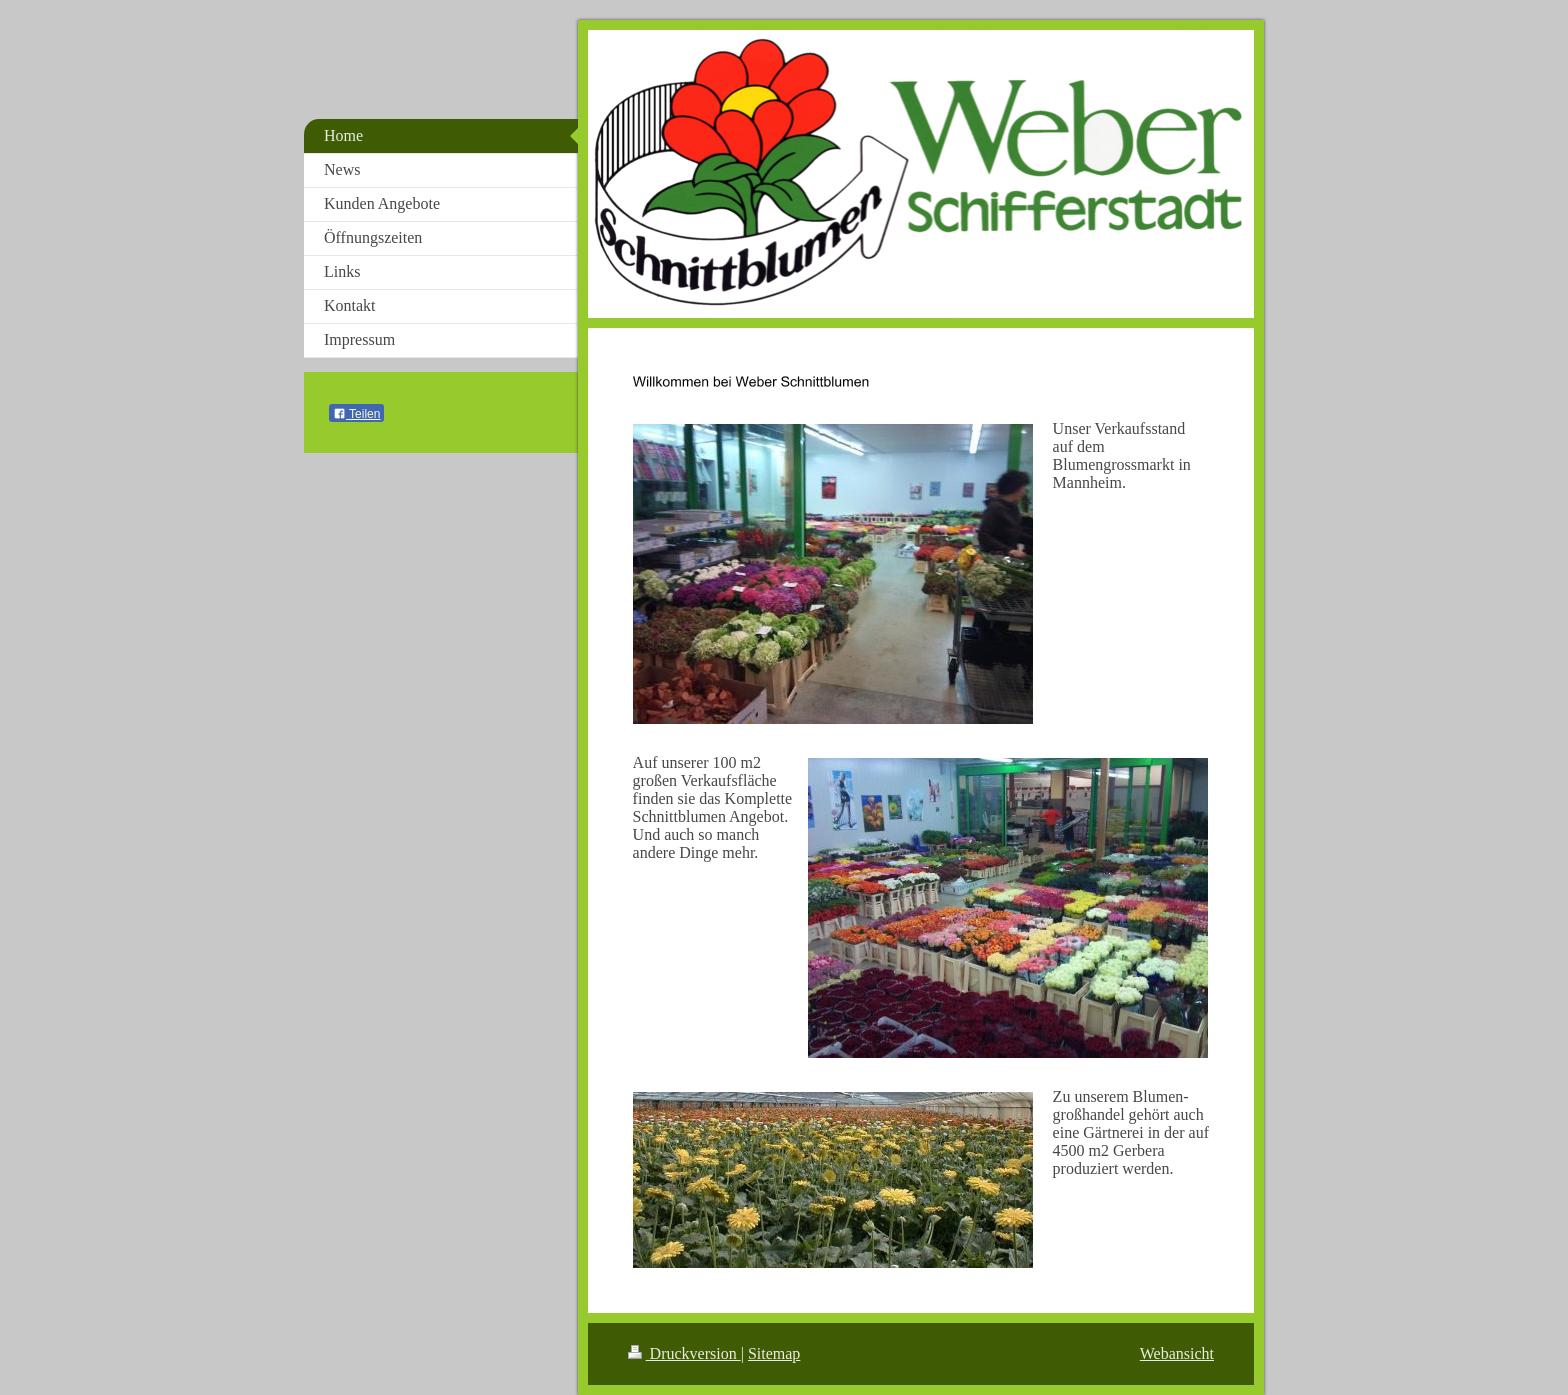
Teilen (356, 414)
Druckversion (684, 1353)
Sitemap (774, 1353)
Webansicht (1177, 1353)
